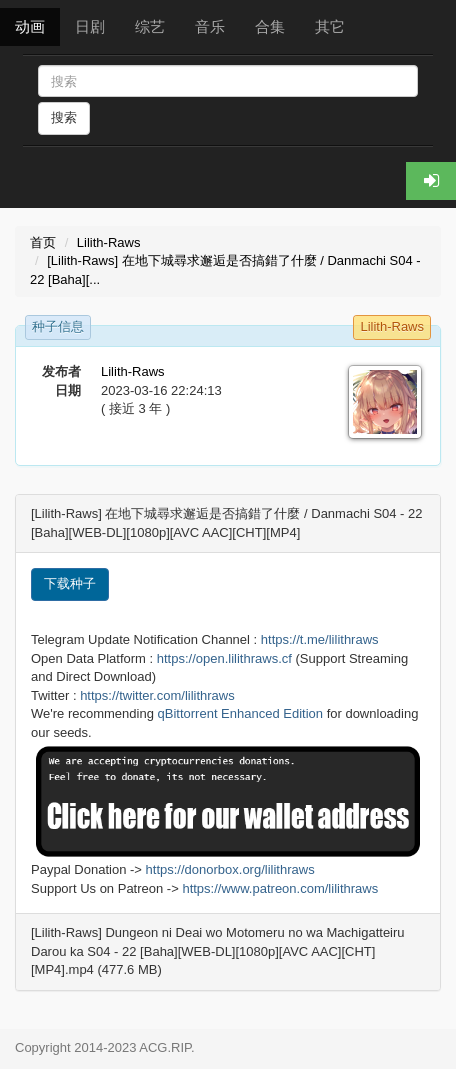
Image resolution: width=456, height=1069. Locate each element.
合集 (270, 26)
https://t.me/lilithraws (320, 639)
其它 (330, 26)
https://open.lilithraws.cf (224, 658)
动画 (30, 26)
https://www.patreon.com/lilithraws (280, 888)
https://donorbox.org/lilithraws (230, 869)
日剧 (90, 26)
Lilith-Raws (109, 242)
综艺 (150, 26)
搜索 (64, 117)
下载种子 (70, 583)
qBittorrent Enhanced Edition (241, 713)
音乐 (210, 26)
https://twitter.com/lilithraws (157, 695)
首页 (43, 242)
